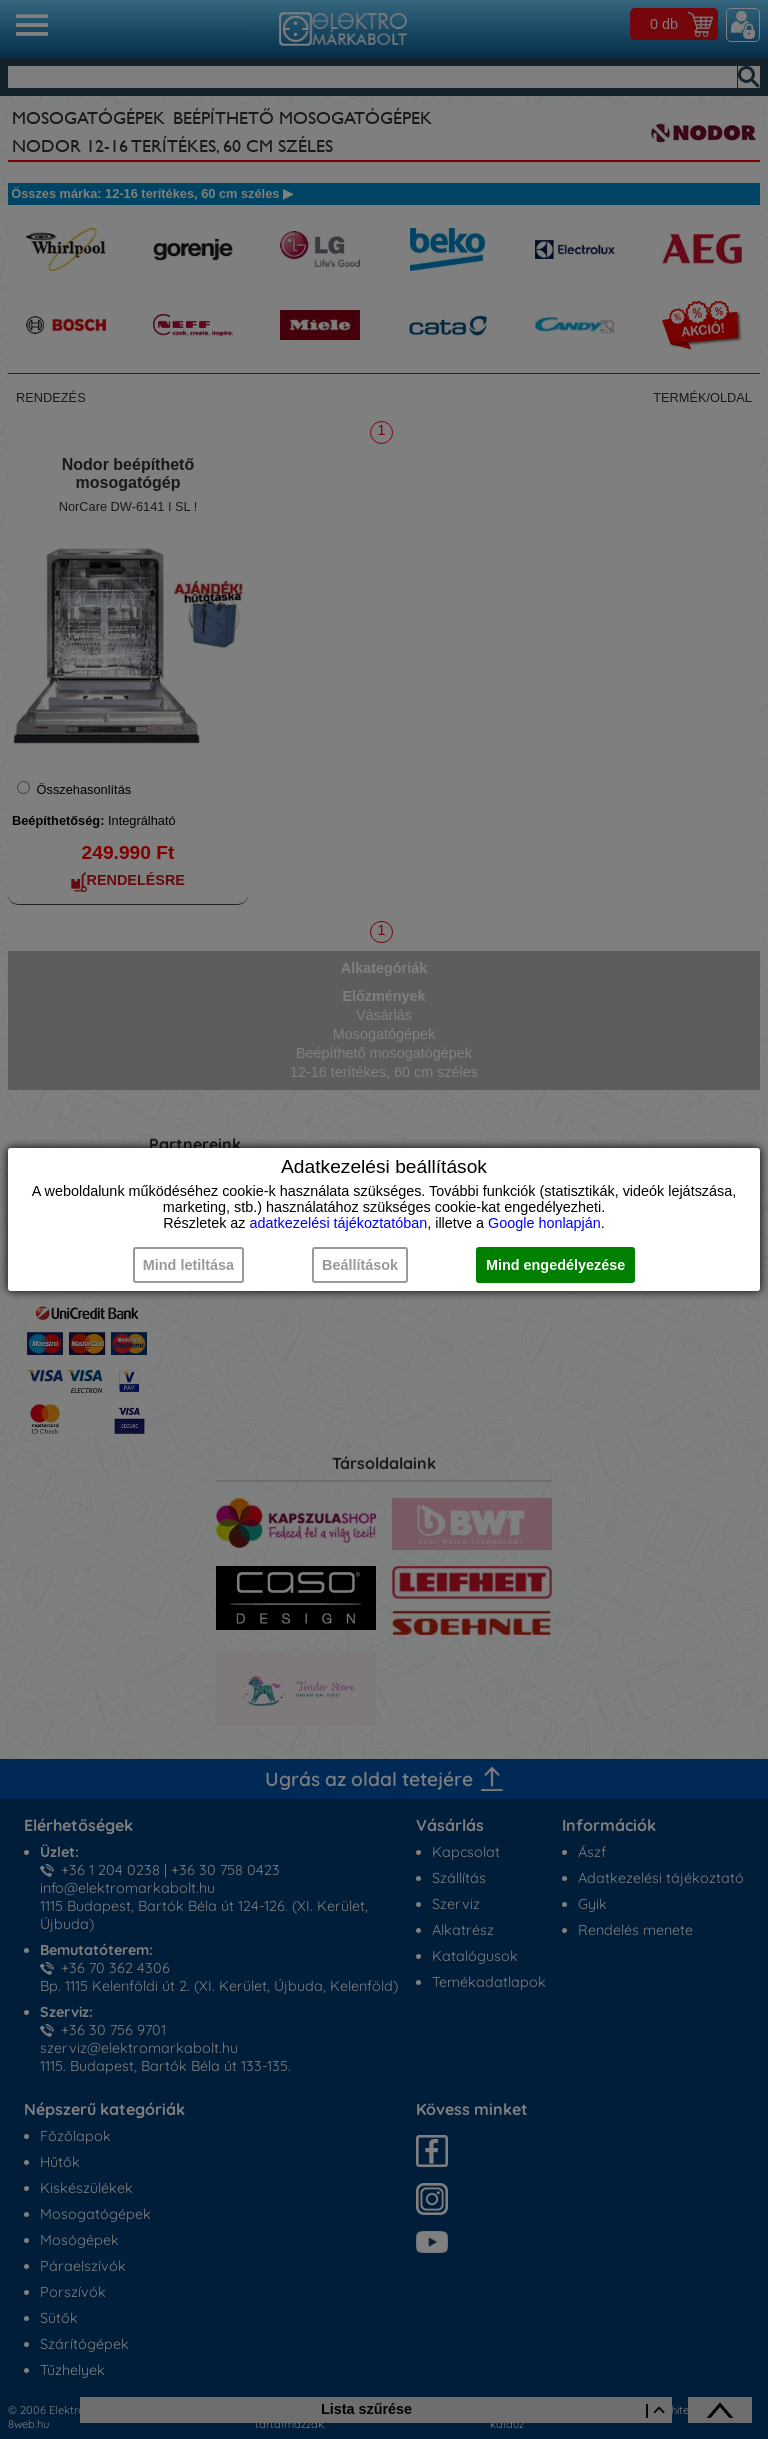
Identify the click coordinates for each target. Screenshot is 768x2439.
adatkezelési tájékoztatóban (339, 1223)
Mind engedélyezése (555, 1265)
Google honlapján (544, 1223)
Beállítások (360, 1265)
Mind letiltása (188, 1265)
